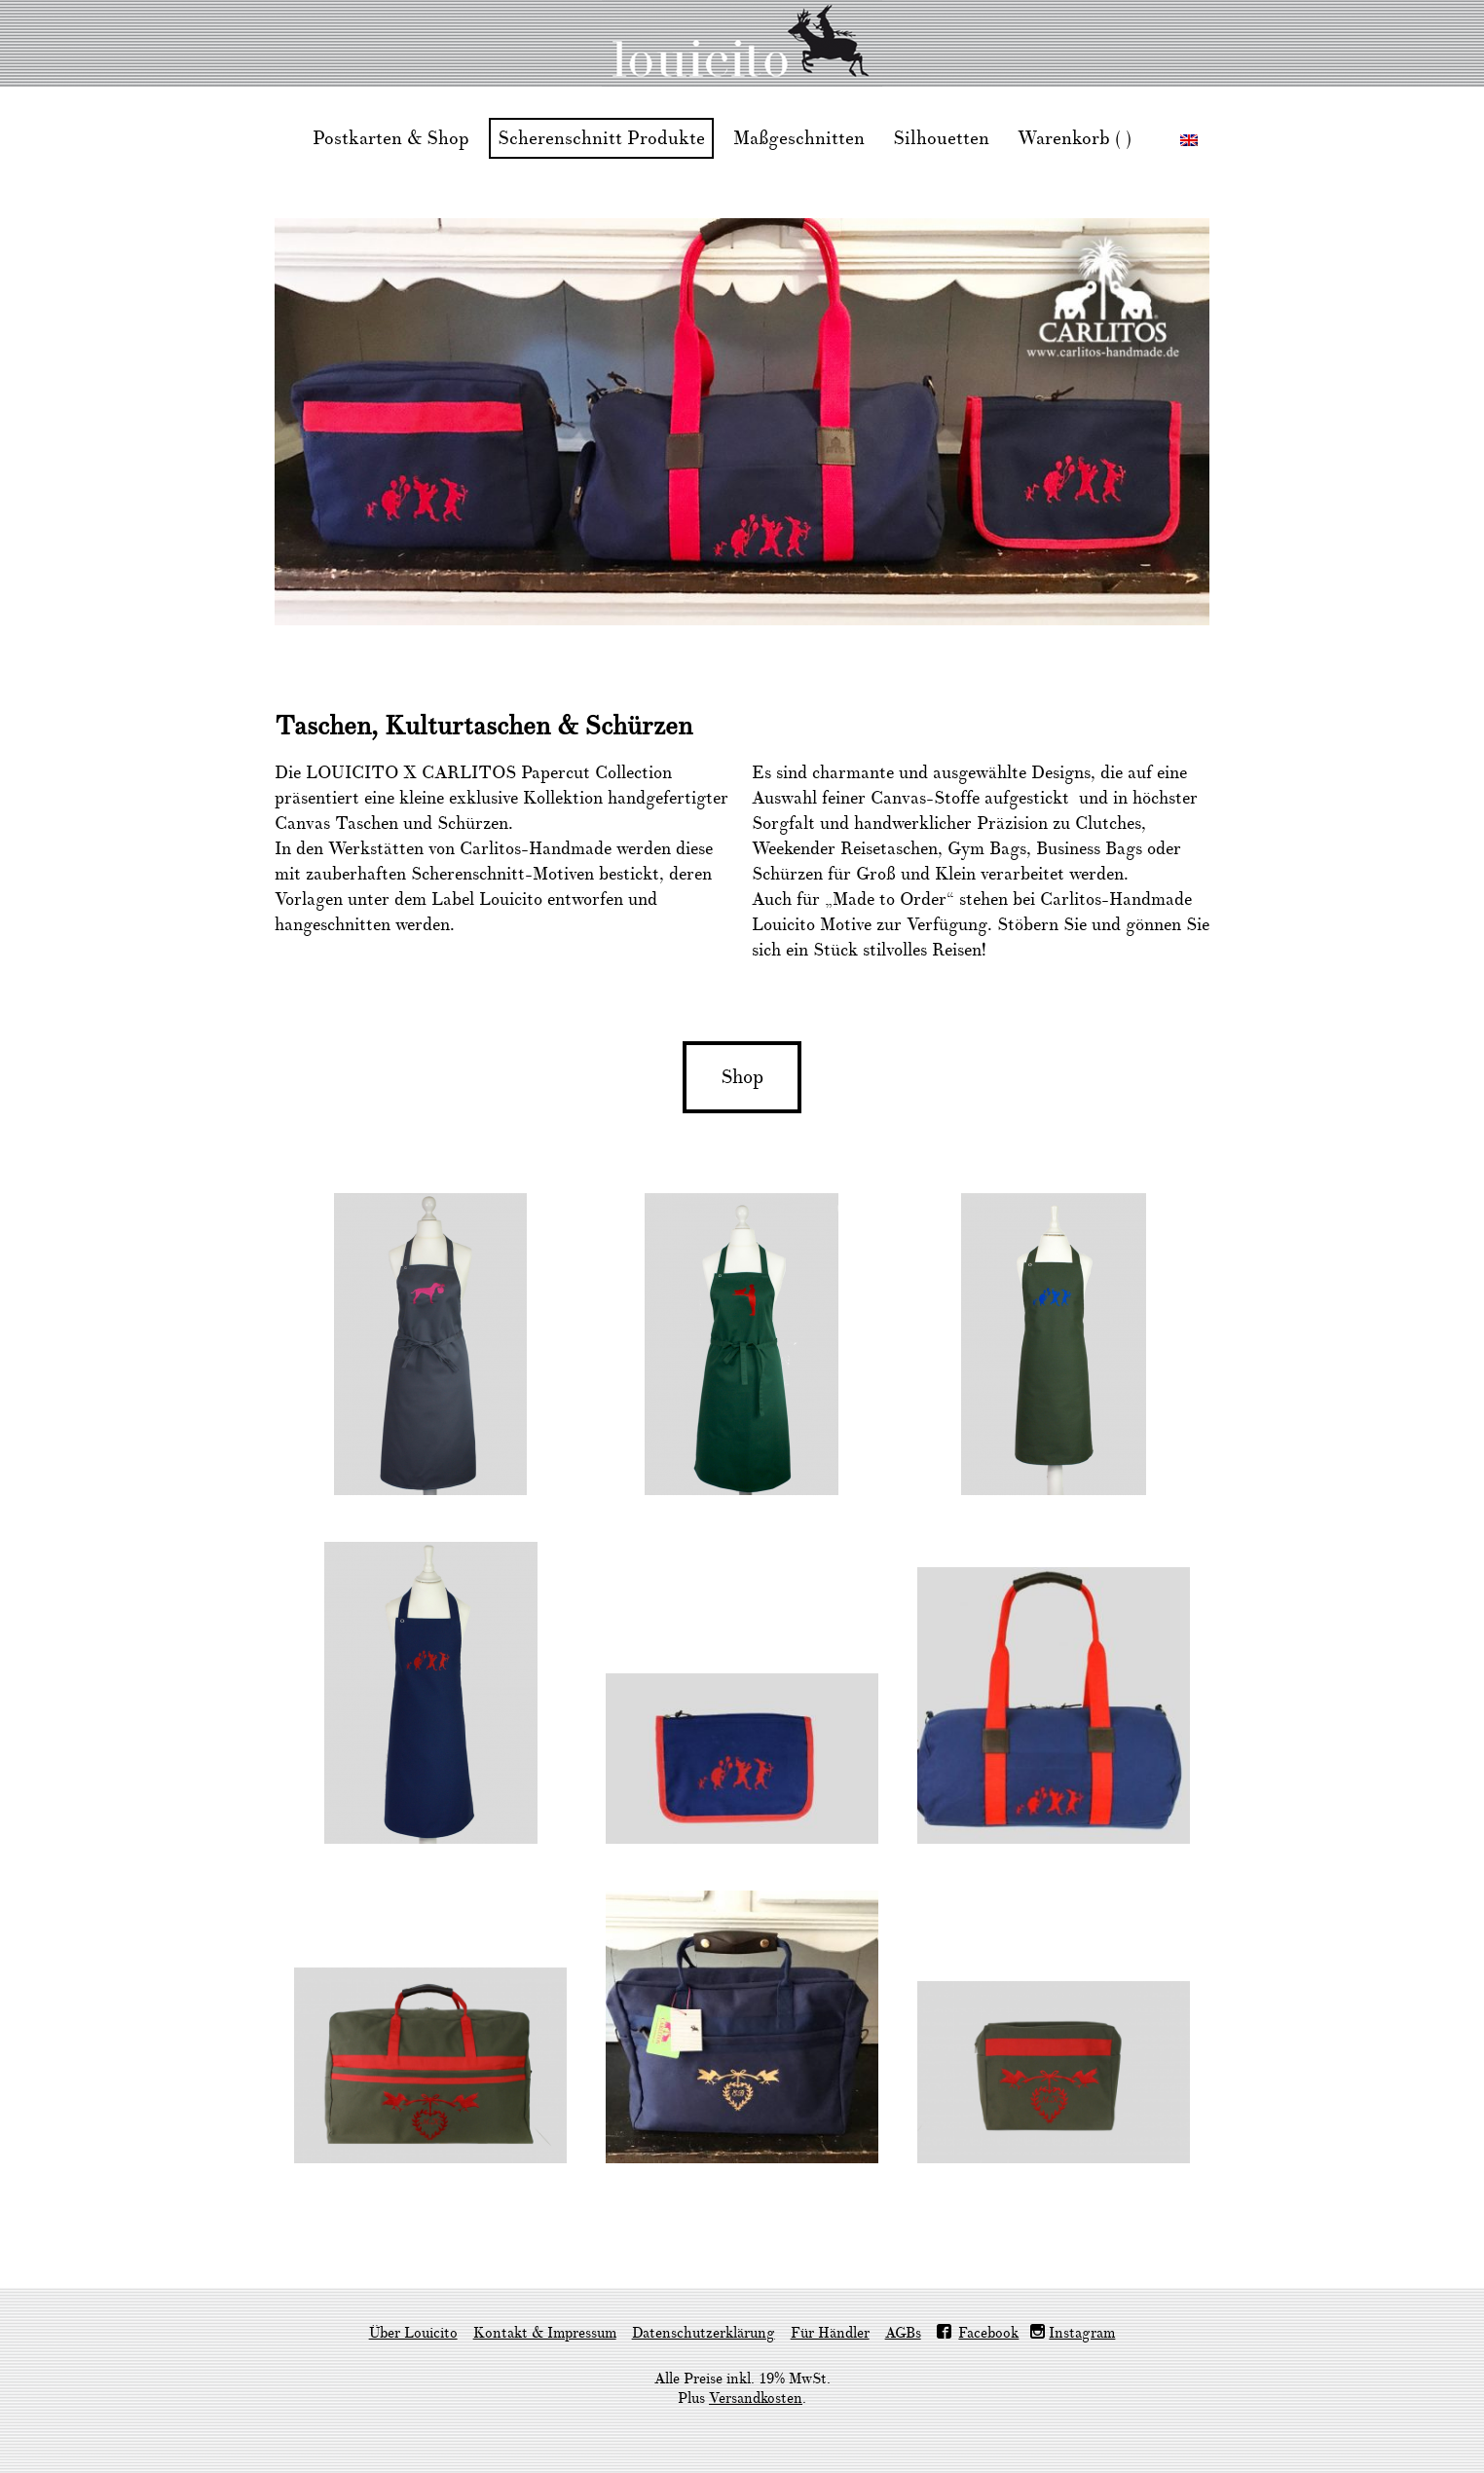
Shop (742, 1077)
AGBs (903, 2333)
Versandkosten (755, 2398)
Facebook (988, 2333)
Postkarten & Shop (391, 138)
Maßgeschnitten (799, 138)
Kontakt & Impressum (544, 2333)
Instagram (1082, 2333)
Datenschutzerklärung (703, 2333)
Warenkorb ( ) (1075, 138)
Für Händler (830, 2333)
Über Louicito (413, 2333)
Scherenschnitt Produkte (601, 138)
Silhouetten (941, 138)
